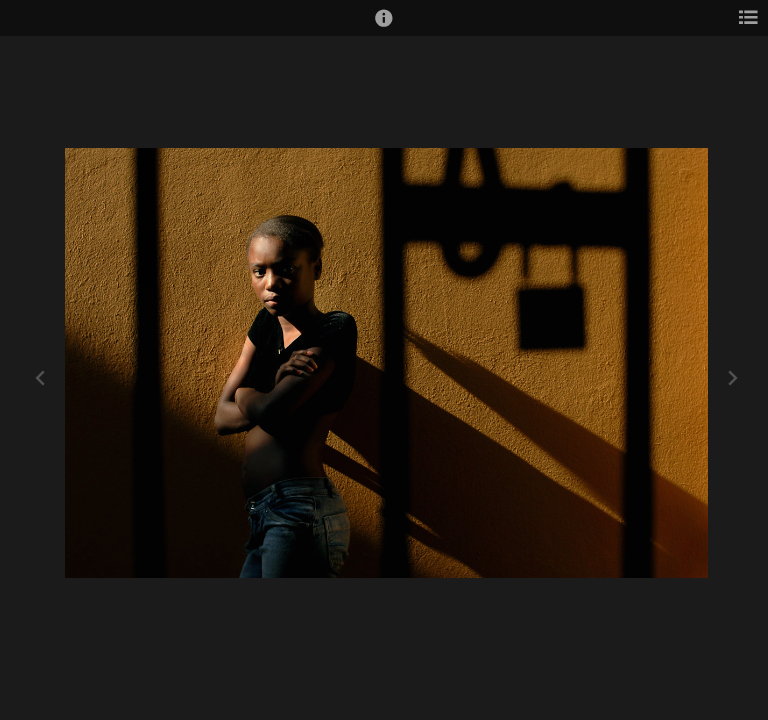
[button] (384, 27)
